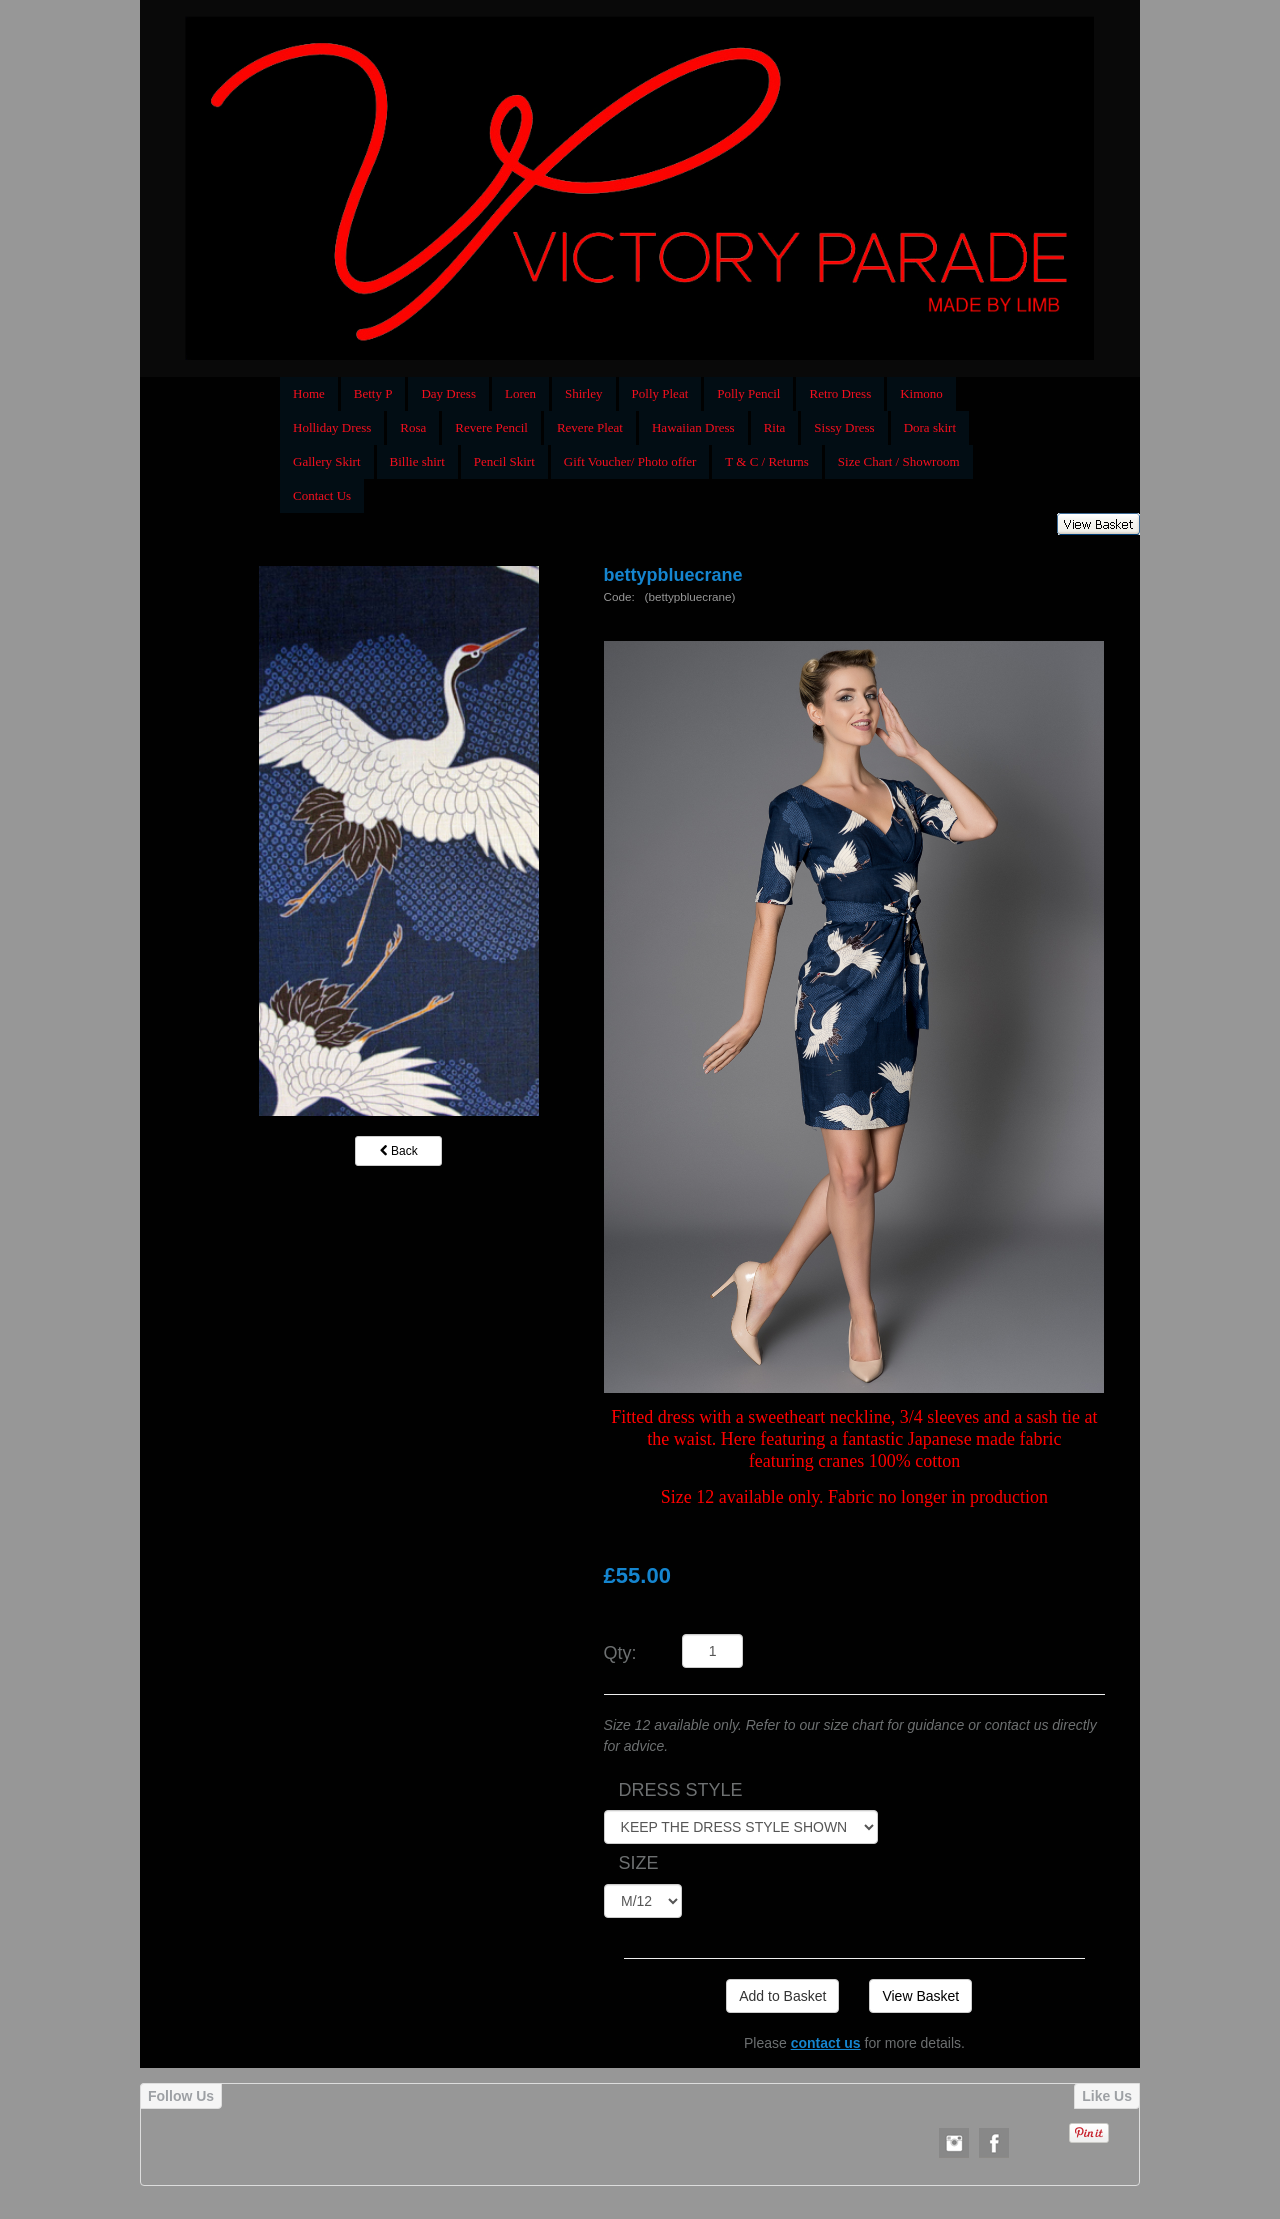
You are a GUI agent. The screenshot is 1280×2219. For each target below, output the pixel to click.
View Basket (920, 1996)
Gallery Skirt (327, 461)
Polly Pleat (660, 393)
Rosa (413, 427)
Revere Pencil (491, 427)
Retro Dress (840, 393)
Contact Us (322, 495)
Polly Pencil (748, 393)
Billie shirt (417, 461)
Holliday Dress (332, 427)
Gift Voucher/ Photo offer (630, 461)
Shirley (584, 393)
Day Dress (448, 393)
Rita (775, 427)
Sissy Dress (844, 427)
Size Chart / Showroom (899, 461)
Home (309, 393)
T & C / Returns (767, 461)
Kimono (921, 393)
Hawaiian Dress (693, 427)
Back (399, 1151)
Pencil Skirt (504, 461)
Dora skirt (930, 427)
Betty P (373, 393)
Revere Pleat (590, 427)
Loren (520, 393)
